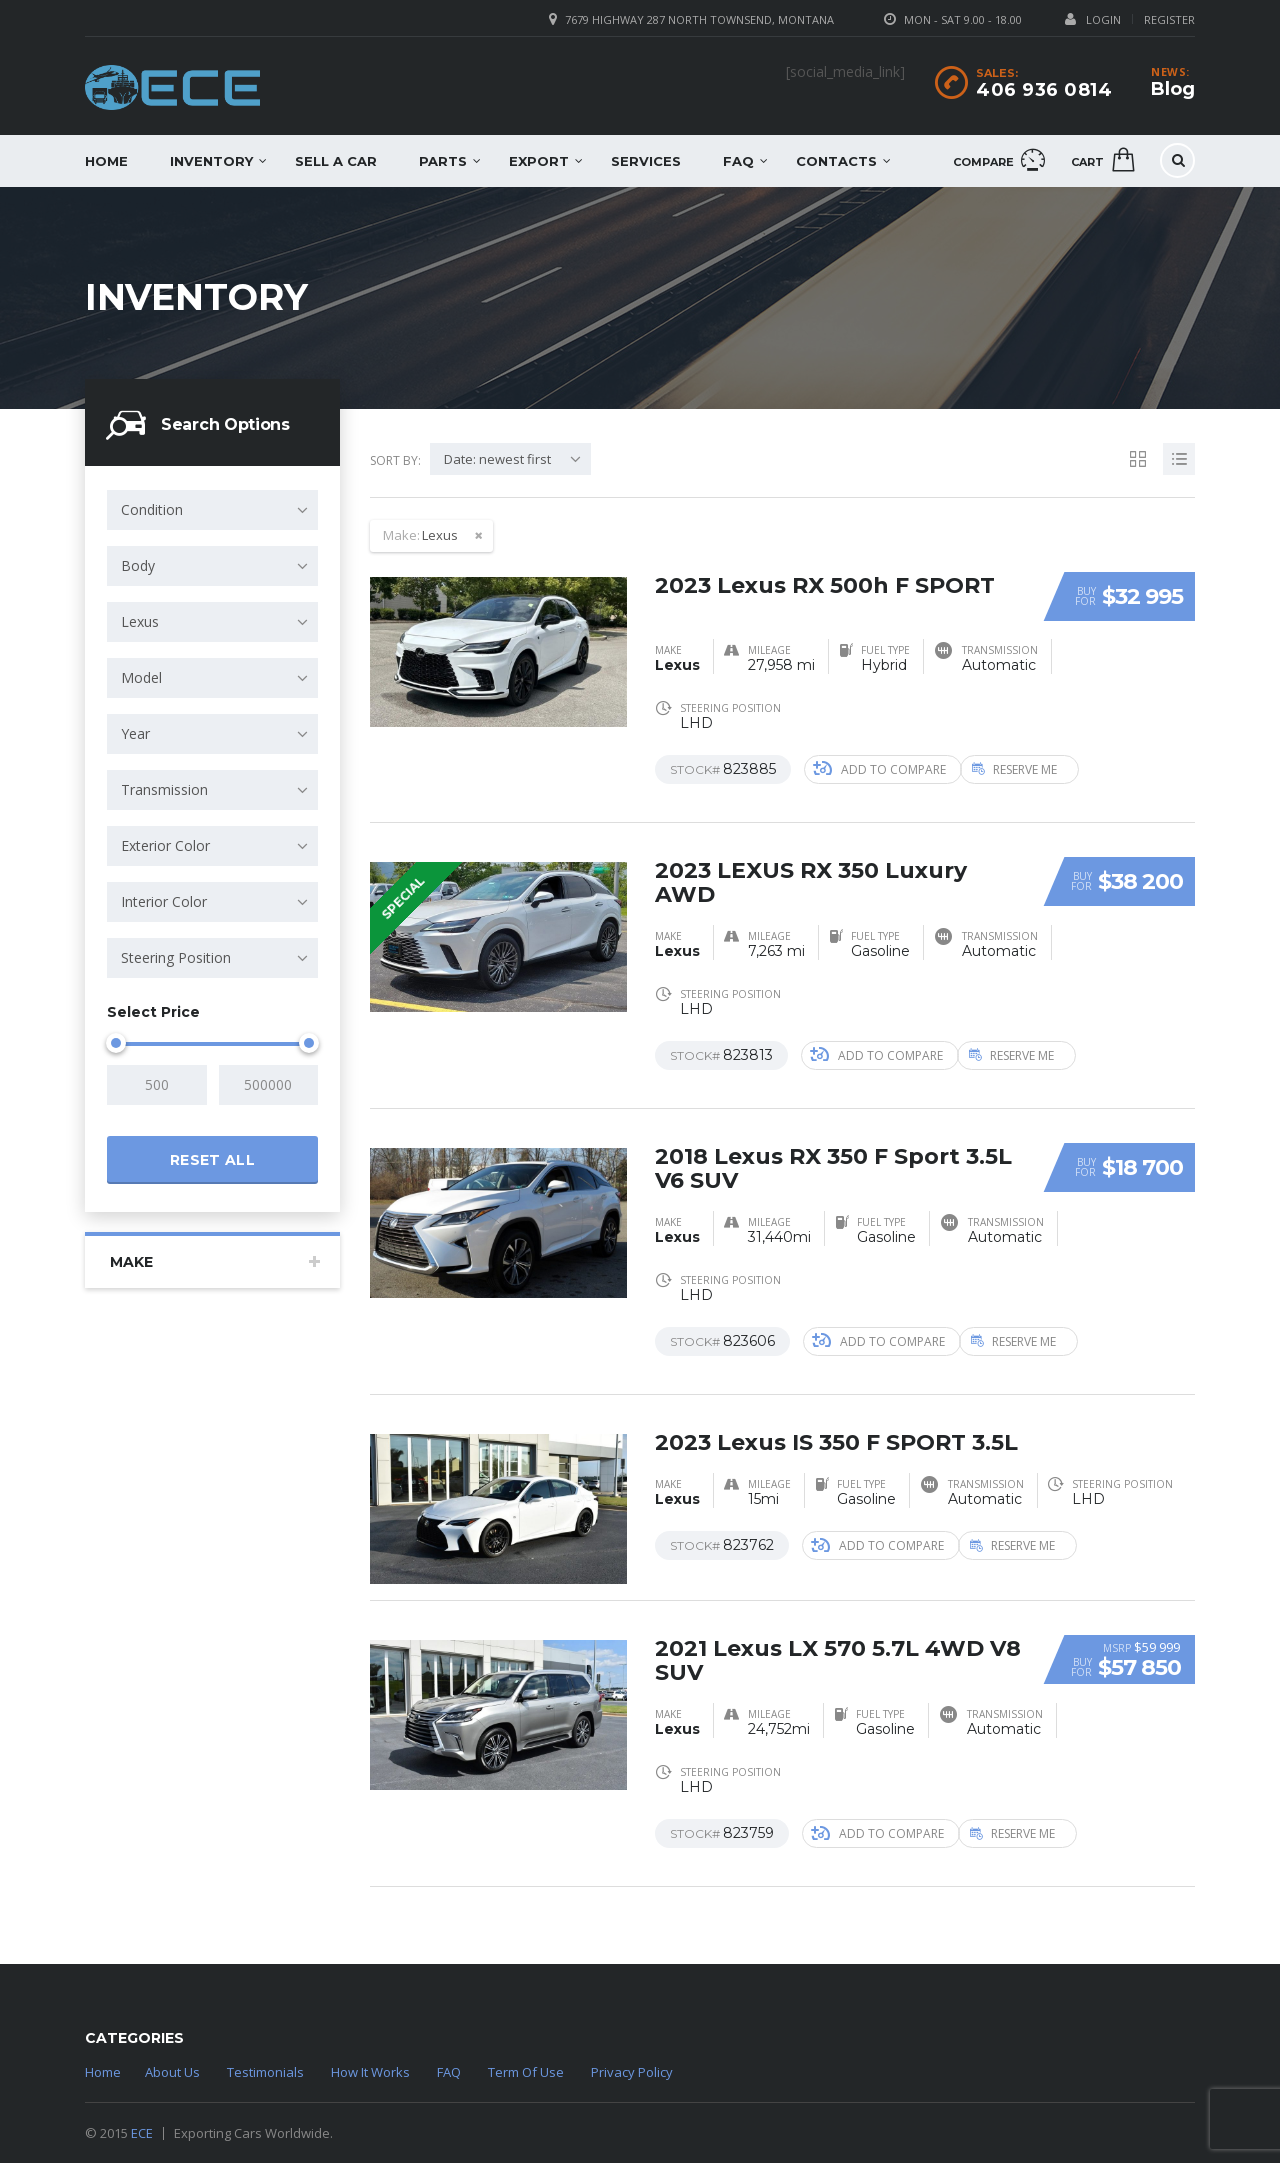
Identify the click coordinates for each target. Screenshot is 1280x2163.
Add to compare (879, 769)
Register (1169, 19)
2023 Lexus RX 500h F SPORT (825, 585)
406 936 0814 (1044, 90)
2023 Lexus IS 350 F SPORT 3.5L (836, 1442)
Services (646, 161)
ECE (142, 2133)
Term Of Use (526, 2072)
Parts (443, 161)
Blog (1173, 89)
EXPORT (539, 161)
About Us (172, 2072)
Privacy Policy (632, 2072)
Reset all (212, 1160)
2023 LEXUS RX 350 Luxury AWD (811, 882)
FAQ (738, 161)
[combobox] (212, 510)
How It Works (370, 2072)
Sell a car (336, 161)
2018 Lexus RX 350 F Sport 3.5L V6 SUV (833, 1168)
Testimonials (265, 2072)
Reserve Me (1029, 769)
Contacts (836, 161)
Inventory (211, 161)
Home (106, 161)
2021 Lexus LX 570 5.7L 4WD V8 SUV (838, 1660)
